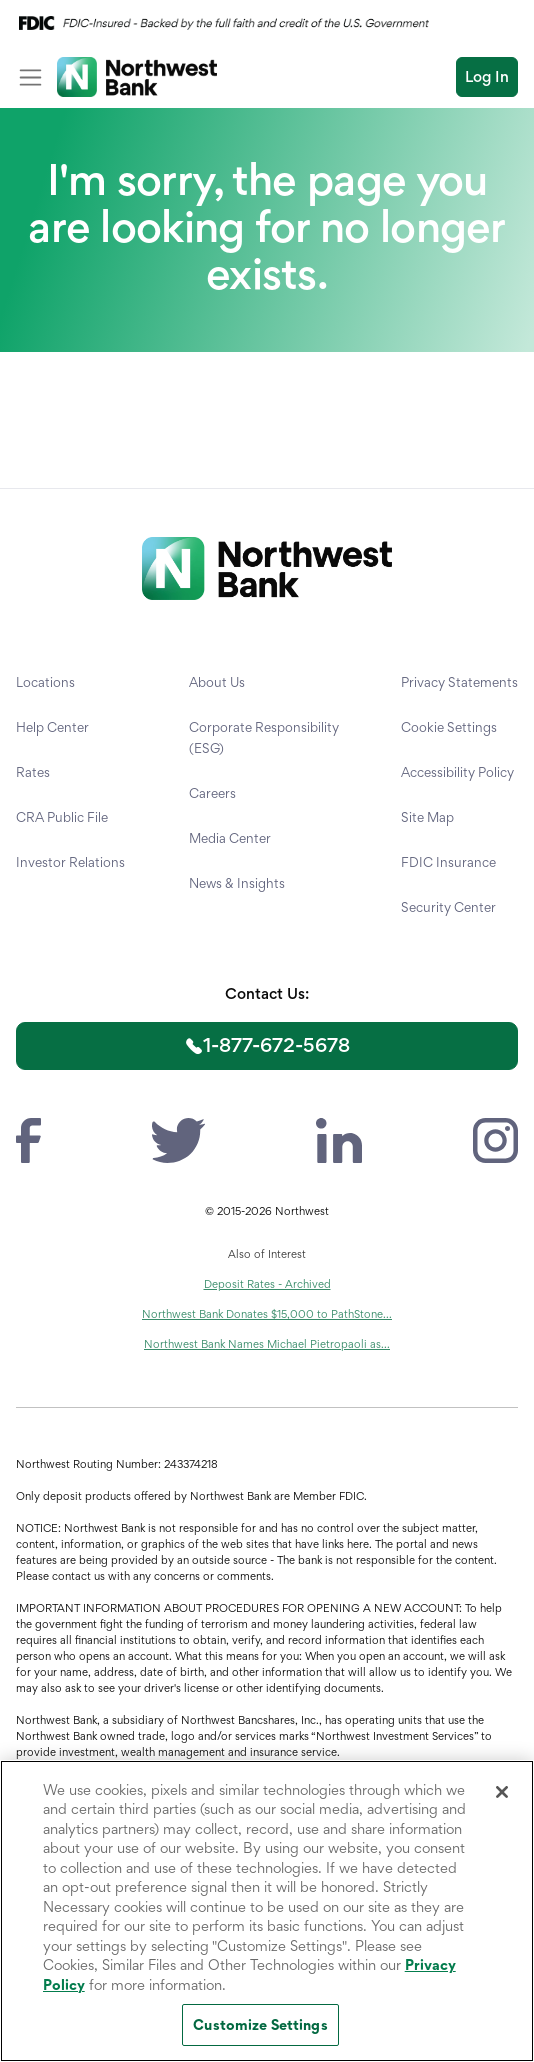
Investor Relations (70, 862)
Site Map (427, 817)
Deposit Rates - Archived (267, 1284)
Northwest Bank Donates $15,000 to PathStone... (267, 1314)
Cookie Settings (449, 727)
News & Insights (237, 883)
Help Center (52, 727)
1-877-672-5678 (276, 1045)
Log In (487, 76)
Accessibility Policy (457, 772)
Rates (33, 772)
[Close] (502, 1792)
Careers (212, 793)
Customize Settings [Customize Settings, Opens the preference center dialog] (260, 2024)
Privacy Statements (459, 682)
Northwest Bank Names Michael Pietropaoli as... (267, 1344)
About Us (217, 682)
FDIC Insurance (448, 862)
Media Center (230, 838)
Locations (45, 682)
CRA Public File (62, 817)
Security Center (448, 907)
